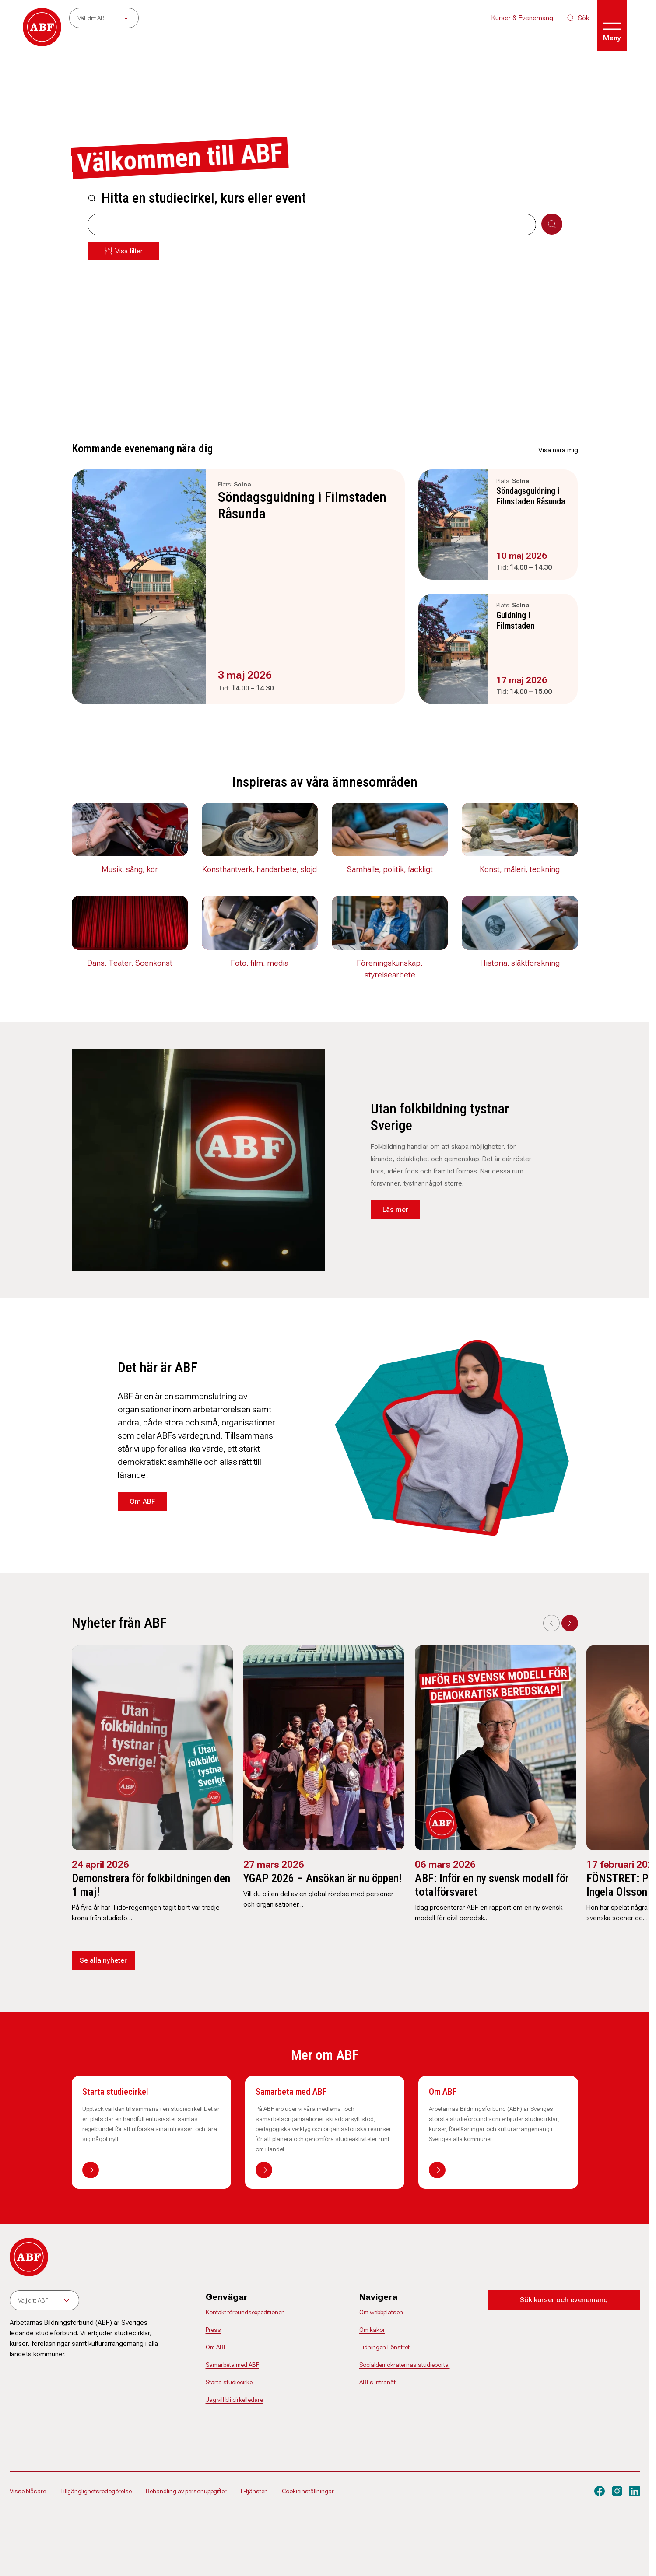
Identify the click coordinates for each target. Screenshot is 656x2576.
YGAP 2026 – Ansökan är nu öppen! (322, 1878)
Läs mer (395, 1209)
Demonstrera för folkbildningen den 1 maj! (151, 1885)
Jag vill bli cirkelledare (234, 2399)
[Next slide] (569, 1623)
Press (213, 2329)
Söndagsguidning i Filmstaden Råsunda (302, 505)
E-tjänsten (254, 2491)
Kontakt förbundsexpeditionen (245, 2312)
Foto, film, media (259, 962)
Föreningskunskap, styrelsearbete (390, 968)
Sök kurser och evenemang (564, 2300)
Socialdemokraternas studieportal (404, 2364)
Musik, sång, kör (130, 869)
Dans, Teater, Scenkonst (129, 962)
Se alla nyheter (103, 1960)
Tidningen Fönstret (384, 2347)
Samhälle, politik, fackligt (390, 869)
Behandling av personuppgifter (186, 2491)
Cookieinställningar (308, 2491)
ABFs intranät (377, 2382)
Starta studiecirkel (115, 2091)
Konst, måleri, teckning (520, 869)
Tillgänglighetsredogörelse (96, 2491)
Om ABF (142, 1501)
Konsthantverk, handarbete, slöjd (259, 869)
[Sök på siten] (578, 18)
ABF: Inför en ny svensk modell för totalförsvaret (492, 1885)
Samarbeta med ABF (291, 2091)
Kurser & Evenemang (522, 18)
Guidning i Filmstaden (515, 620)
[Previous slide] (551, 1623)
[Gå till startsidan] (42, 27)
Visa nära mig (558, 450)
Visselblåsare (28, 2491)
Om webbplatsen (381, 2312)
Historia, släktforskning (520, 962)
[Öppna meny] (612, 25)
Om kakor (372, 2329)
